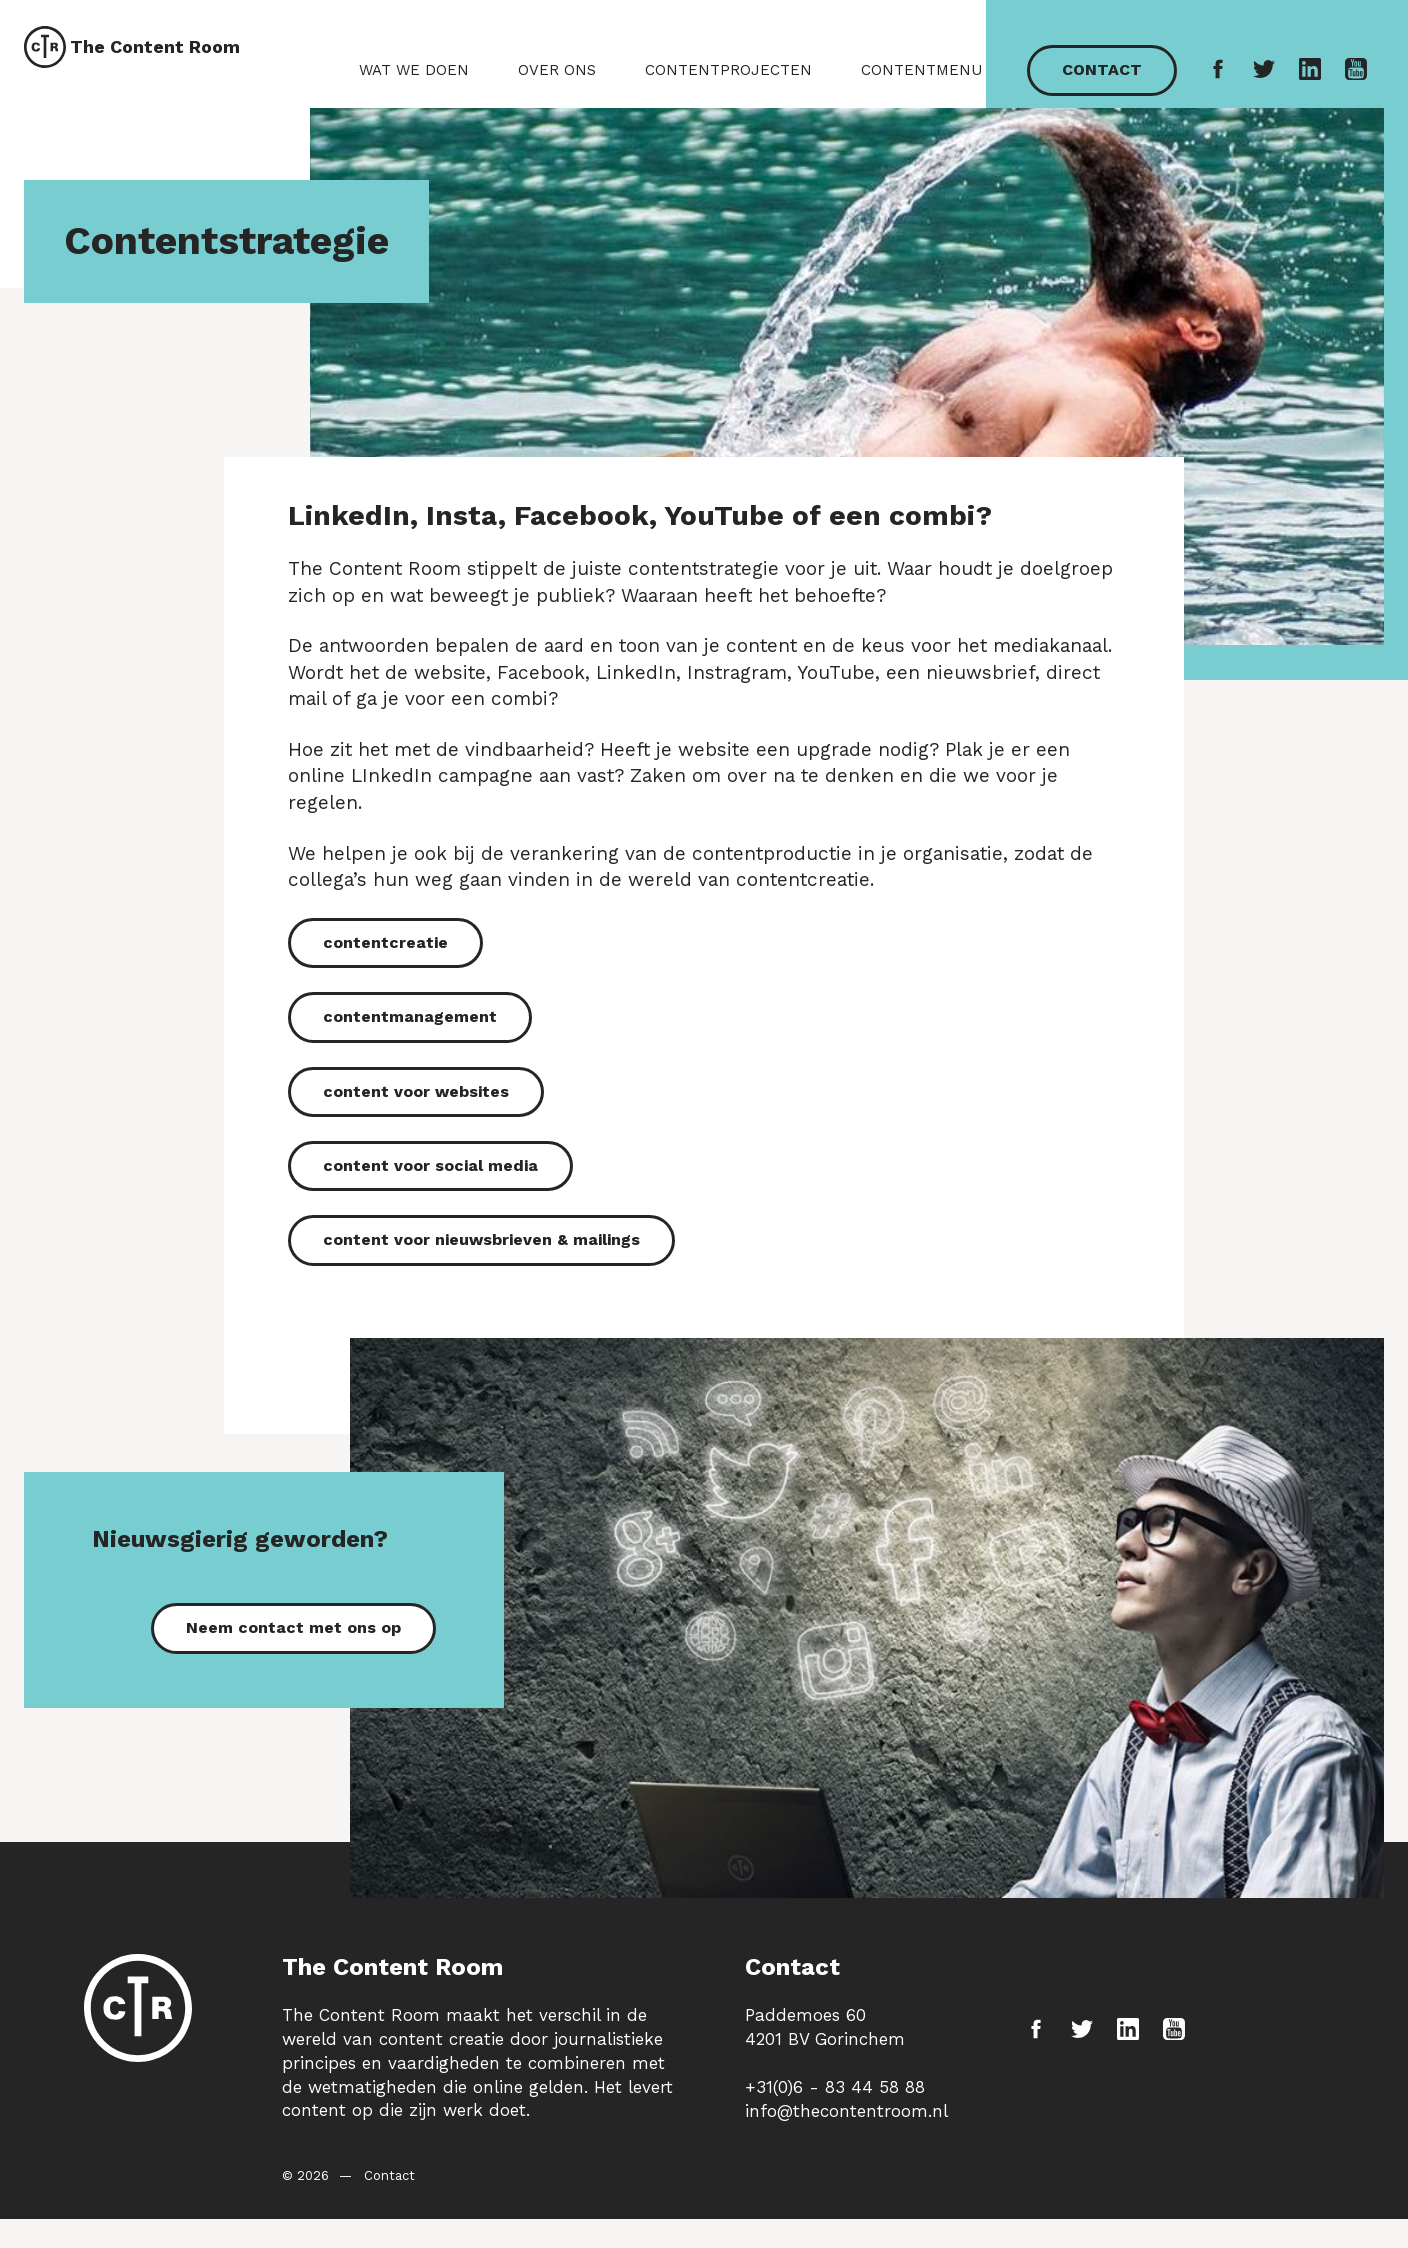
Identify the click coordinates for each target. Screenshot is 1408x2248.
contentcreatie (385, 984)
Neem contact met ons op (293, 1669)
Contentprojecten (732, 84)
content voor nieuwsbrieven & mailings (481, 1281)
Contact (1104, 83)
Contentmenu (925, 84)
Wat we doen (418, 84)
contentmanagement (410, 1058)
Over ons (561, 84)
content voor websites (416, 1133)
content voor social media (430, 1207)
